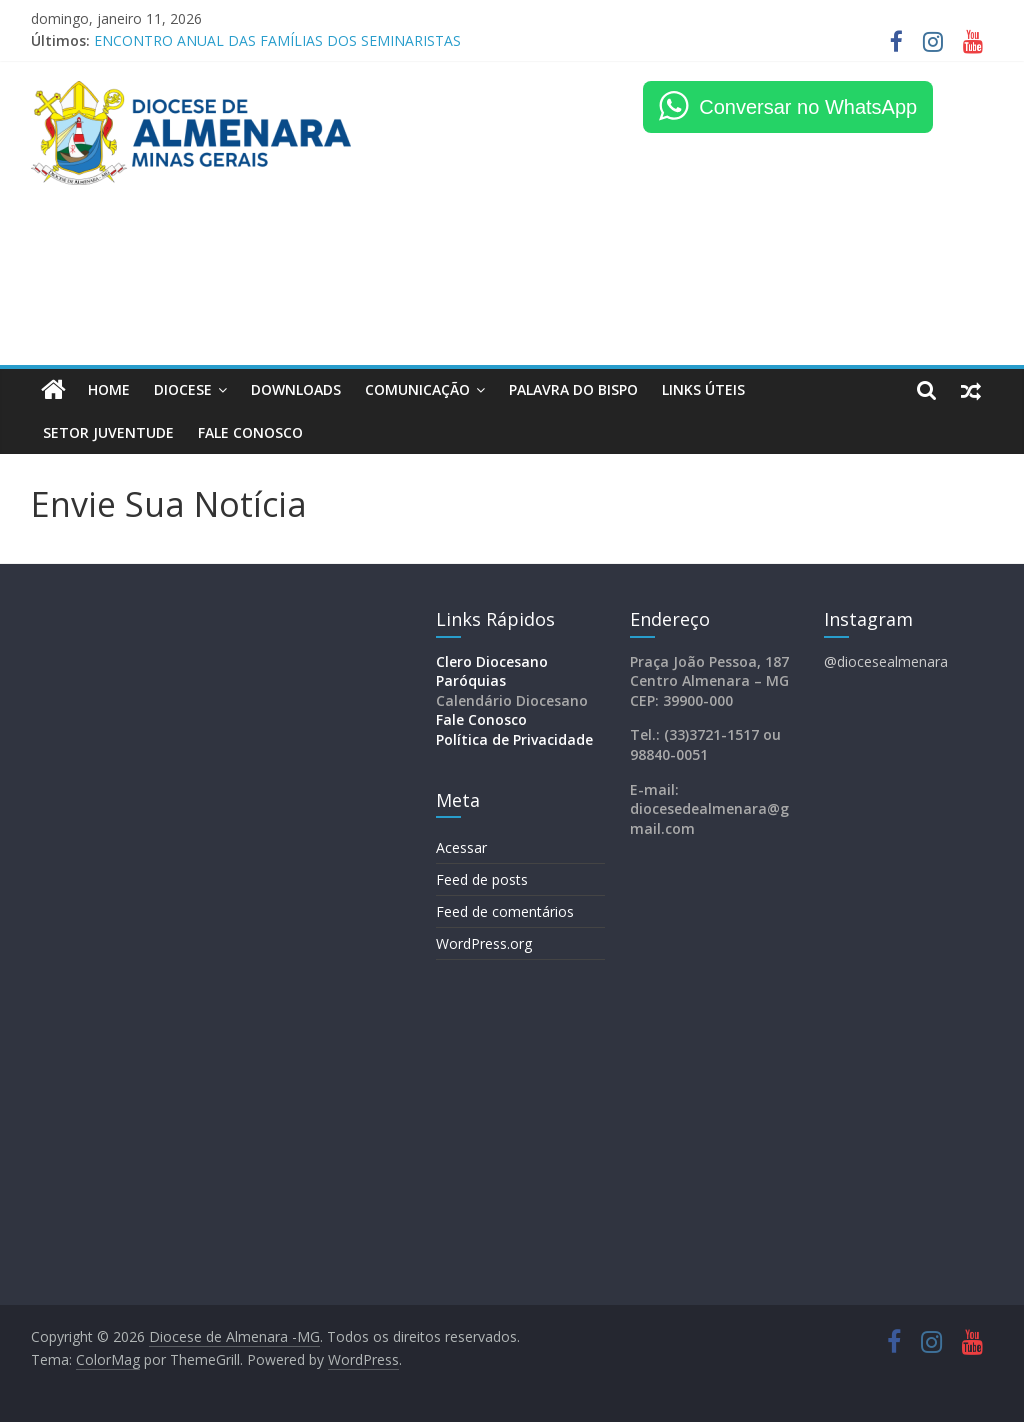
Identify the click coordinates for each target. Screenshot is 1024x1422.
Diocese (183, 389)
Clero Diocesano (492, 661)
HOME (109, 389)
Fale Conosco (481, 719)
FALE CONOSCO (250, 432)
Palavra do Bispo (573, 389)
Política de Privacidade (514, 739)
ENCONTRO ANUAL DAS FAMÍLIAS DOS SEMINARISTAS (277, 40)
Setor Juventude (108, 432)
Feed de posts (482, 879)
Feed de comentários (505, 911)
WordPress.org (484, 943)
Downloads (296, 389)
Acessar (461, 847)
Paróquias (471, 680)
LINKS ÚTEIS (703, 389)
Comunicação (417, 389)
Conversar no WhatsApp (808, 107)
